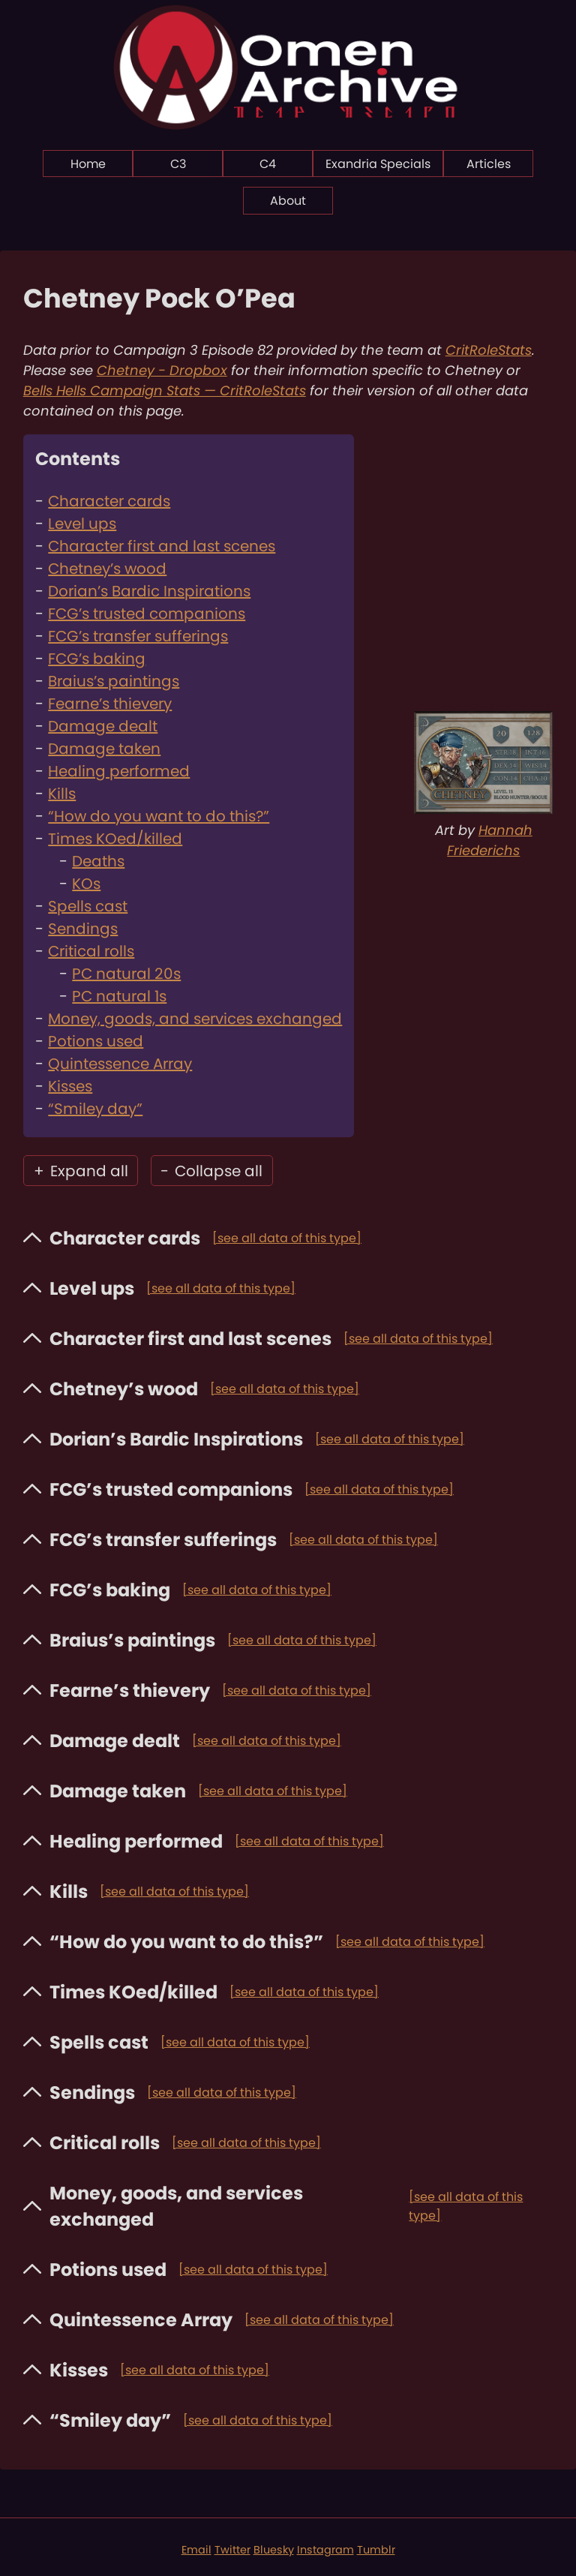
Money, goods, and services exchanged (195, 1018)
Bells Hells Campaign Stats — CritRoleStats (164, 390)
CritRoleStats (489, 350)
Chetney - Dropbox (162, 370)
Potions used (95, 1041)
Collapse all (211, 1170)
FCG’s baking (97, 658)
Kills (62, 793)
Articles (488, 164)
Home (88, 164)
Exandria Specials (378, 164)
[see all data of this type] (287, 1238)
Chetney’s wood (107, 568)
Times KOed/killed (115, 838)
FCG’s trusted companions (146, 613)
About (288, 200)
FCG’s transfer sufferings (138, 636)
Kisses (70, 1086)
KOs (86, 883)
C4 (268, 164)
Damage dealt (103, 726)
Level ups (82, 523)
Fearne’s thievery (110, 703)
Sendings (83, 928)
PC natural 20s (126, 973)
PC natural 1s (119, 996)
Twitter (232, 2549)
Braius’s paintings (113, 681)
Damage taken (104, 748)
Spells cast (88, 906)
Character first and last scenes (161, 546)
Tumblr (376, 2549)
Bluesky (274, 2549)
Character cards (109, 501)
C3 (178, 164)
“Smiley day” (95, 1108)
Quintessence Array (120, 1063)
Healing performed (119, 771)
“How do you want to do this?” (158, 816)
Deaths (98, 861)
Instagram (325, 2549)
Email (197, 2549)
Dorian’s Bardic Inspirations (149, 591)
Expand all (81, 1170)
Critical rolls (91, 951)
